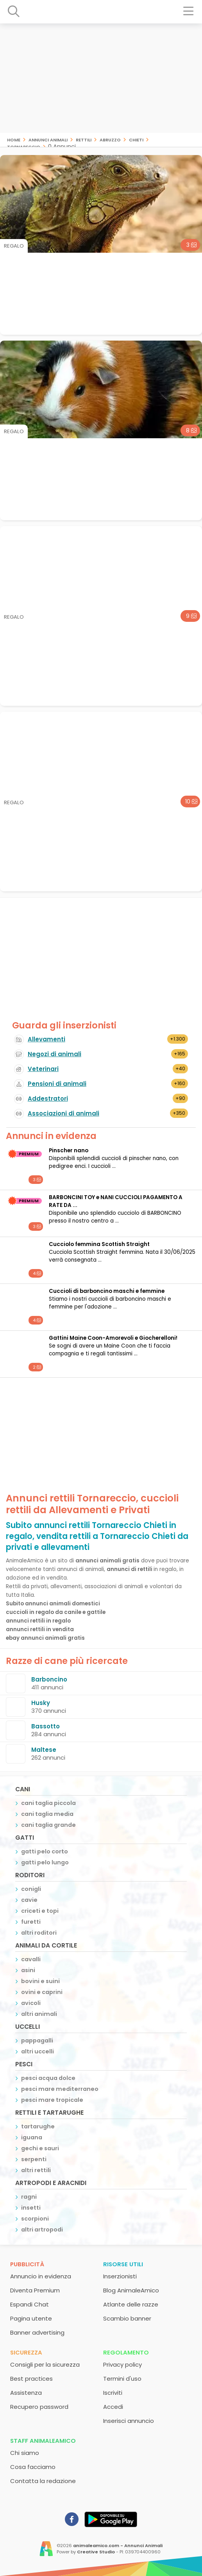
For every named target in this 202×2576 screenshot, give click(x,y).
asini (28, 1970)
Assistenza (26, 2393)
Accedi (113, 2407)
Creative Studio (96, 2552)
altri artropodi (42, 2229)
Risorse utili (123, 2264)
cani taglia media (47, 1814)
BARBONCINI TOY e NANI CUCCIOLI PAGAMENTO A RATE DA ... (115, 1201)
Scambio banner (127, 2318)
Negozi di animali (54, 1054)
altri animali (39, 2014)
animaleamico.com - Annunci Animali (118, 2545)
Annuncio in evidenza (40, 2276)
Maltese (43, 1750)
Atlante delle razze (130, 2304)
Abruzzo (110, 139)
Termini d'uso (122, 2378)
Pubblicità (27, 2264)
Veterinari (43, 1069)
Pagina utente (31, 2318)
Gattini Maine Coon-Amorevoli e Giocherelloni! (113, 1338)
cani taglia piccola (48, 1803)
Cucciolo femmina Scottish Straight (99, 1244)
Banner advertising (37, 2332)
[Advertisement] (101, 78)
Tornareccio (23, 146)
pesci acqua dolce (48, 2078)
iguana (31, 2137)
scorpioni (35, 2219)
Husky (40, 1703)
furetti (31, 1922)
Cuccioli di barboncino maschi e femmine (106, 1291)
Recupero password (39, 2407)
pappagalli (37, 2040)
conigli (31, 1889)
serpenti (33, 2159)
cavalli (31, 1959)
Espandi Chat (29, 2304)
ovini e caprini (42, 1992)
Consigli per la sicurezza (45, 2364)
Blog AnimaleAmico (131, 2290)
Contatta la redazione (43, 2481)
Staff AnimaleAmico (43, 2441)
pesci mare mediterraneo (59, 2089)
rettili (83, 139)
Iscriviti (112, 2393)
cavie (29, 1900)
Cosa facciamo (32, 2467)
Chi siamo (24, 2453)
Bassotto (45, 1726)
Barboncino (49, 1679)
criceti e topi (40, 1911)
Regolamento (126, 2352)
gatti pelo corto (44, 1851)
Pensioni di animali (57, 1084)
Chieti (136, 139)
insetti (31, 2208)
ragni (29, 2197)
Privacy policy (122, 2364)
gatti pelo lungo (45, 1862)
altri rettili (36, 2170)
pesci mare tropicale (52, 2100)
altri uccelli (37, 2051)
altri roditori (39, 1933)
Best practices (31, 2378)
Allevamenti (46, 1039)
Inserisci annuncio (128, 2421)
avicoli (31, 2003)
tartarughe (38, 2126)
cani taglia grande (48, 1825)
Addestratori (48, 1098)
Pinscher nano (68, 1150)
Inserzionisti (120, 2276)
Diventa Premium (35, 2290)
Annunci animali (48, 139)
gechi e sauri (40, 2148)
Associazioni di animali (63, 1113)
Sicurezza (26, 2352)
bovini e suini (40, 1981)
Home (13, 139)
